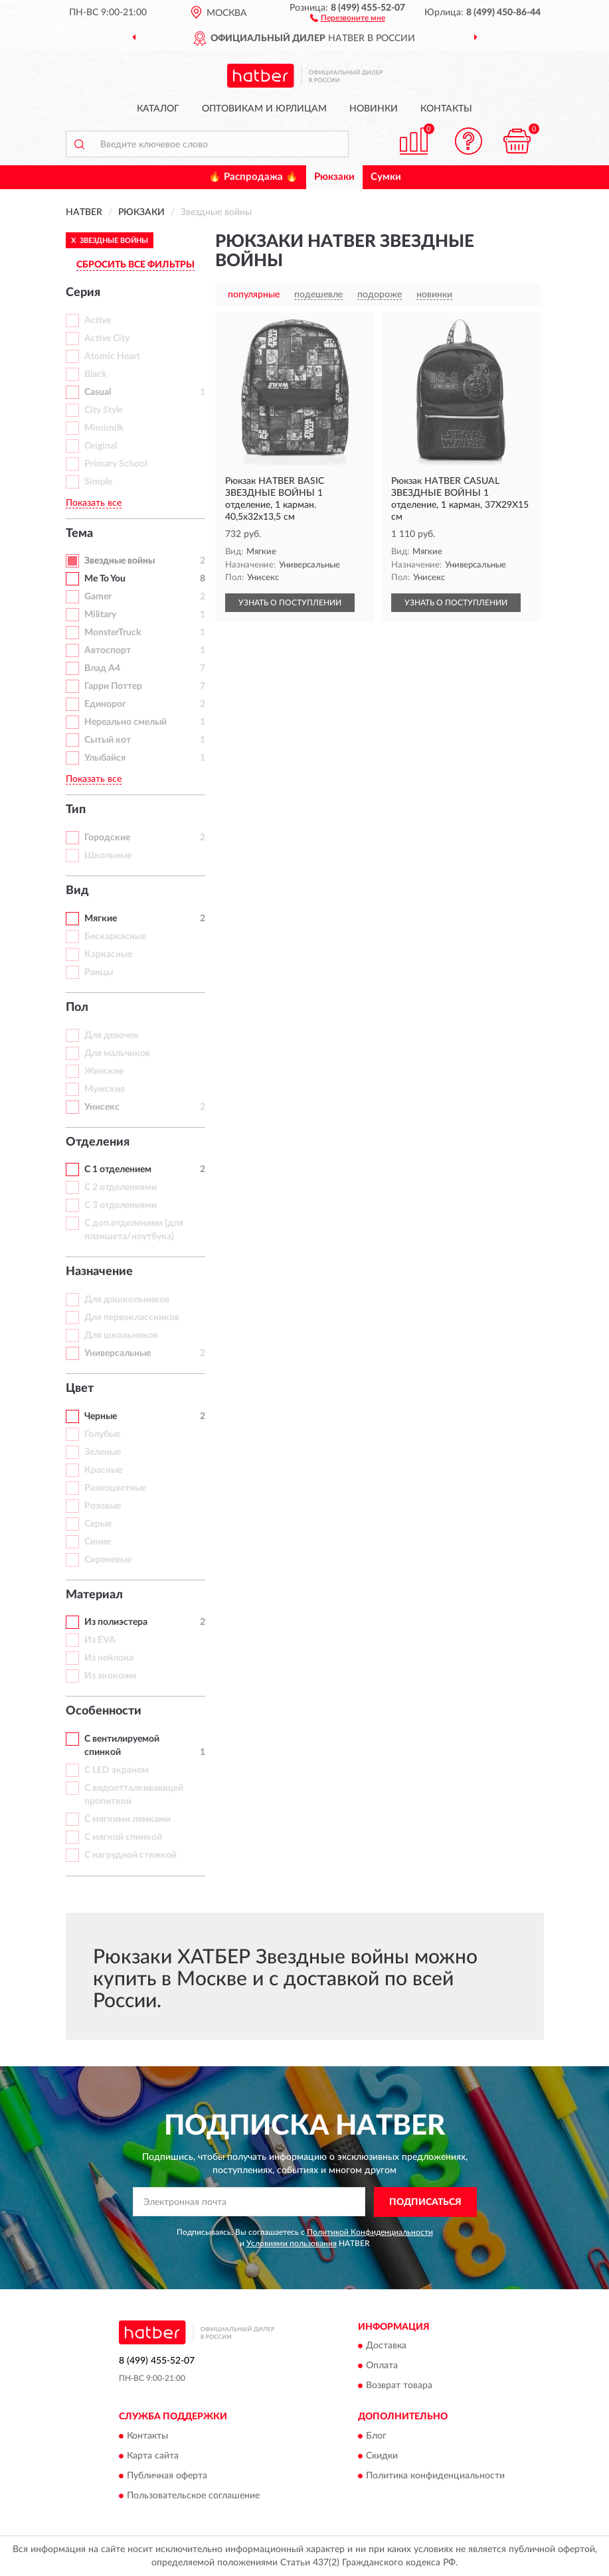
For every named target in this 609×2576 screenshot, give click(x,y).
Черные (100, 1416)
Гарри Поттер (113, 686)
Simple (98, 482)
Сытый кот (107, 740)
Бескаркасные (115, 936)
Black (95, 374)
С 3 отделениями (120, 1205)
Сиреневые (107, 1559)
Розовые (102, 1506)
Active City (107, 338)
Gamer (98, 596)
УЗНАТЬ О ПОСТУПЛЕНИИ (289, 603)
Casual (97, 392)
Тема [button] (79, 534)
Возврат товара (399, 2386)
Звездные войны (119, 561)
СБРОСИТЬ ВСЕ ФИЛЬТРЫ (135, 264)
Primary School (115, 464)
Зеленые (102, 1452)
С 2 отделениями (120, 1187)
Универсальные (117, 1353)
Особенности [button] (103, 1711)
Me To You (105, 578)
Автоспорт (107, 650)
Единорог (105, 704)
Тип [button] (76, 810)
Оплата (382, 2366)
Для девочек (111, 1035)
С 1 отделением (117, 1169)
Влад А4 (102, 668)
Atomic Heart (112, 356)
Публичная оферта (167, 2475)
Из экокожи (110, 1676)
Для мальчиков (117, 1053)
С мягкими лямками (127, 1819)
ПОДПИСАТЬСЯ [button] (425, 2202)
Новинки (373, 109)
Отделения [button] (98, 1142)
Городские (107, 837)
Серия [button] (83, 293)
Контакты (446, 109)
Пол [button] (77, 1008)
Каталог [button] (158, 109)
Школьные (107, 855)
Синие (97, 1542)
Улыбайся (105, 758)
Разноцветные (115, 1488)
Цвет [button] (80, 1389)
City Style (103, 410)
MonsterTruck (112, 632)
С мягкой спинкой (123, 1837)
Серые (98, 1524)
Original (100, 446)
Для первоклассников (131, 1317)
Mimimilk (104, 428)
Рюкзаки (334, 177)
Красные (103, 1470)
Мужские (104, 1089)
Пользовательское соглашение (193, 2495)
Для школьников (121, 1335)
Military (100, 614)
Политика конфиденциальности (435, 2475)
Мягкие (100, 918)
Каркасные (108, 954)
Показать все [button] (94, 503)
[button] (347, 17)
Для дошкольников (126, 1299)
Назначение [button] (99, 1272)
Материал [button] (94, 1595)
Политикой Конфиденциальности (370, 2232)
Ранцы (98, 972)
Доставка (386, 2346)
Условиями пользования (291, 2243)
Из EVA (100, 1640)
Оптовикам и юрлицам (264, 109)
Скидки (382, 2456)
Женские (104, 1071)
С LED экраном (116, 1770)
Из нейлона (108, 1658)
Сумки (386, 177)
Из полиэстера (115, 1622)
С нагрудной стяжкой (130, 1855)
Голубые (102, 1434)
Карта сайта (153, 2456)
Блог (376, 2436)
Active (97, 320)
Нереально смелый (125, 722)
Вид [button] (77, 891)
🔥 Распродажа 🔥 (253, 177)
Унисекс (102, 1107)
